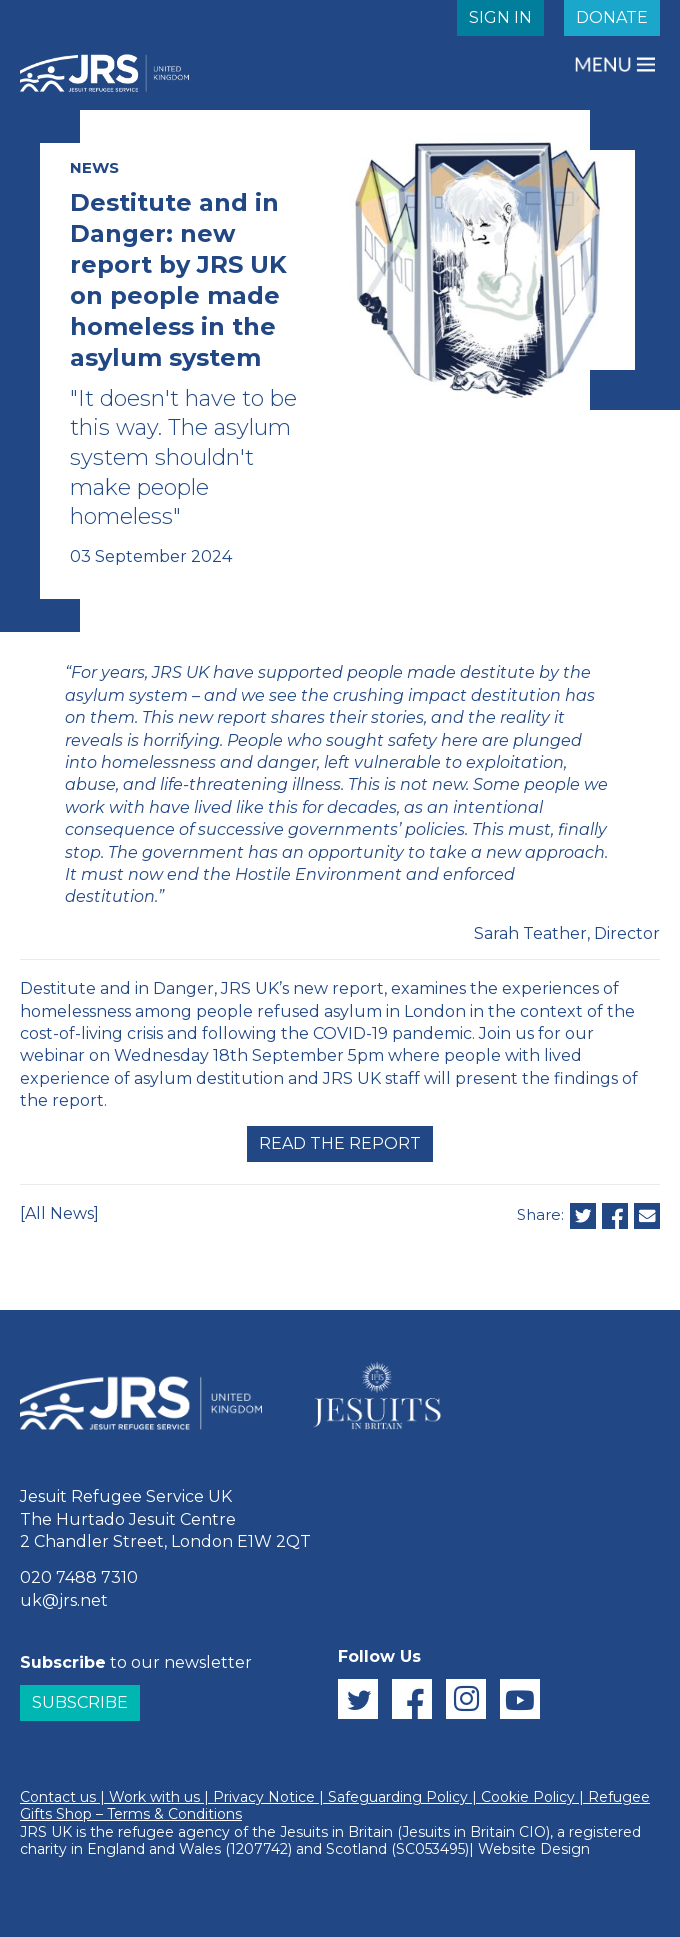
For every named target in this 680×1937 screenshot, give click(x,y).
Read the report (340, 1143)
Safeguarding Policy (398, 1797)
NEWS (94, 167)
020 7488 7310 (79, 1577)
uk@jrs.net (64, 1600)
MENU (605, 64)
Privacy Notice (264, 1797)
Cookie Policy (528, 1797)
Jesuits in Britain (336, 1832)
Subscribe (80, 1702)
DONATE (612, 17)
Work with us (154, 1797)
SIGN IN (500, 17)
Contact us (58, 1797)
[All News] (59, 1213)
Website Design (534, 1849)
